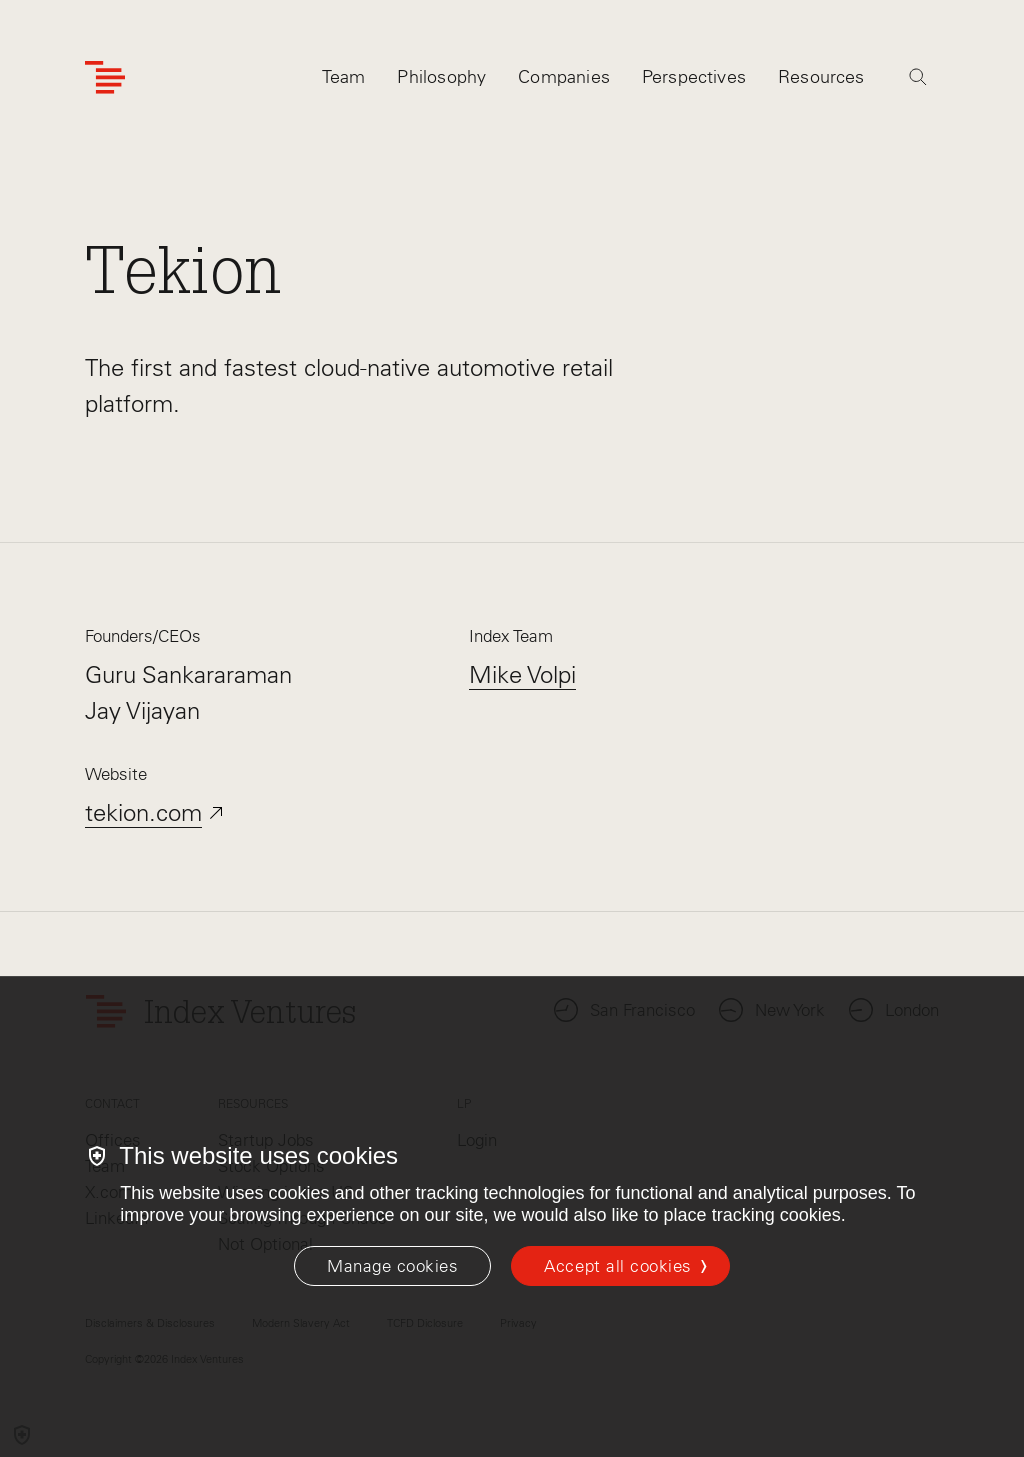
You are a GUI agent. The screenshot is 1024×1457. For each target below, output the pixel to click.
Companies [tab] (564, 77)
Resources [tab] (821, 77)
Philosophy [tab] (441, 77)
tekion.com (143, 812)
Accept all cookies (617, 1266)
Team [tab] (344, 77)
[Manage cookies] (392, 1266)
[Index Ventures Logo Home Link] (105, 77)
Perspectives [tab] (694, 77)
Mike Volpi (522, 674)
